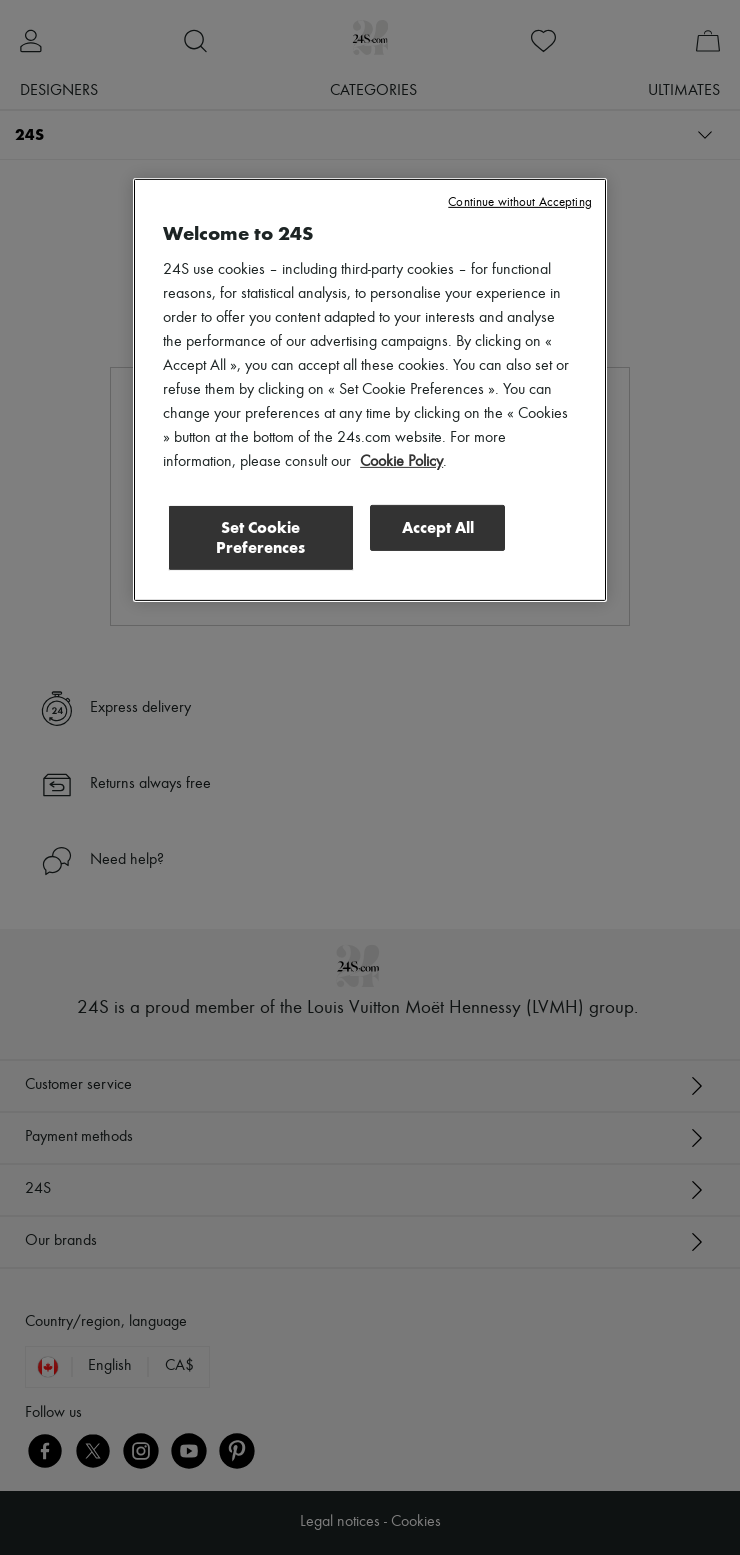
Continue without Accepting (519, 202)
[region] (370, 390)
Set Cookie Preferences (260, 537)
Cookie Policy (401, 462)
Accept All (438, 527)
